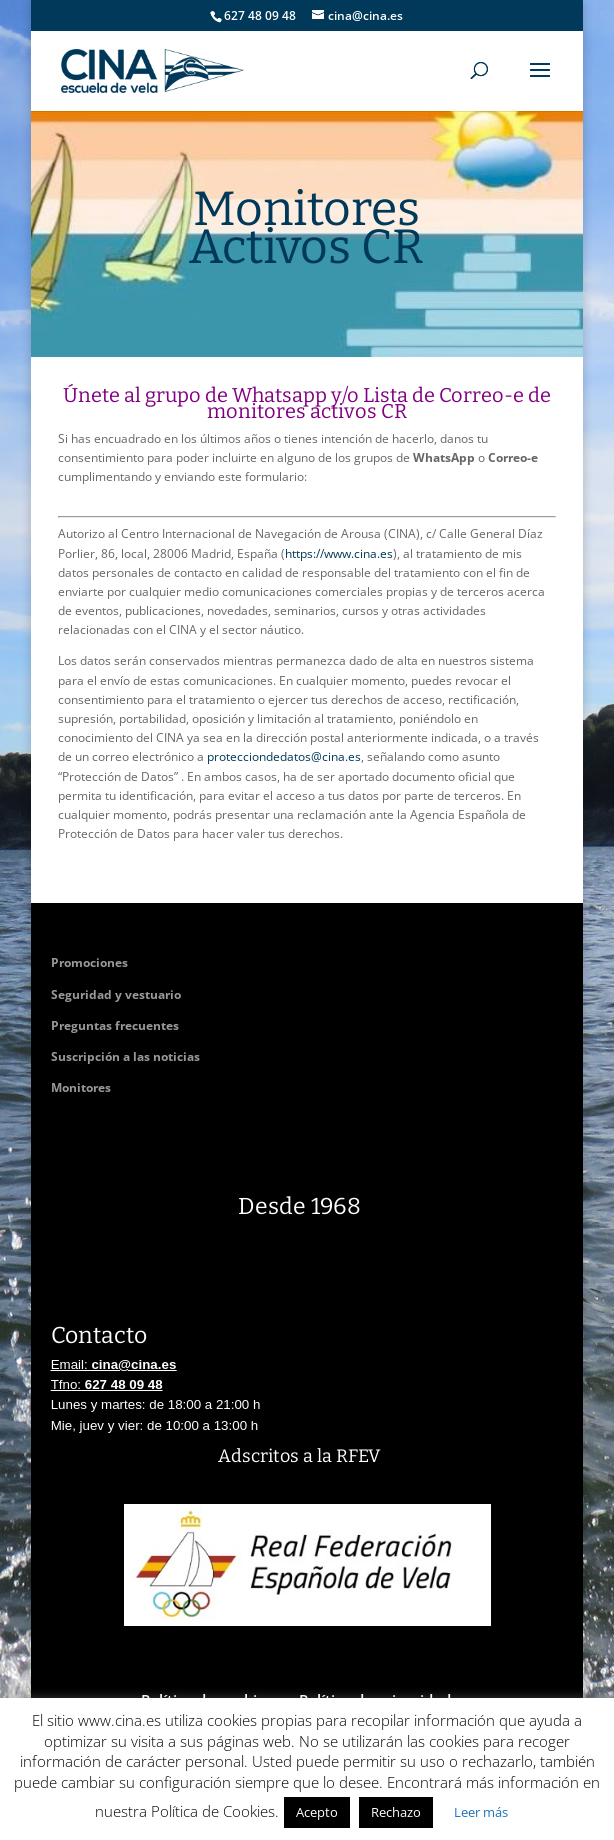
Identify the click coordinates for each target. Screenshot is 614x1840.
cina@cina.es (133, 1364)
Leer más (481, 1812)
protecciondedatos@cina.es (284, 756)
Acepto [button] (317, 1812)
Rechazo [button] (396, 1812)
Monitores (81, 1087)
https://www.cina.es (339, 553)
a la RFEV (341, 1456)
